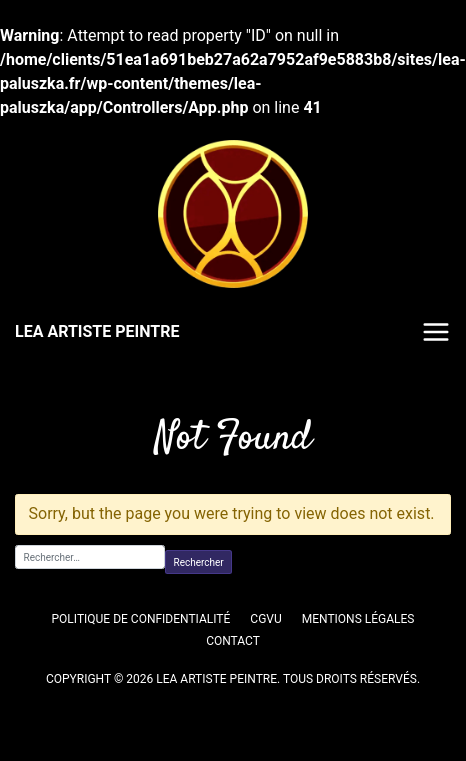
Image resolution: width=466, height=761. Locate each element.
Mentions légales (358, 619)
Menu (436, 332)
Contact (233, 641)
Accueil (34, 395)
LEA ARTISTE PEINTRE (97, 331)
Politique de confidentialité (141, 619)
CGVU (265, 619)
